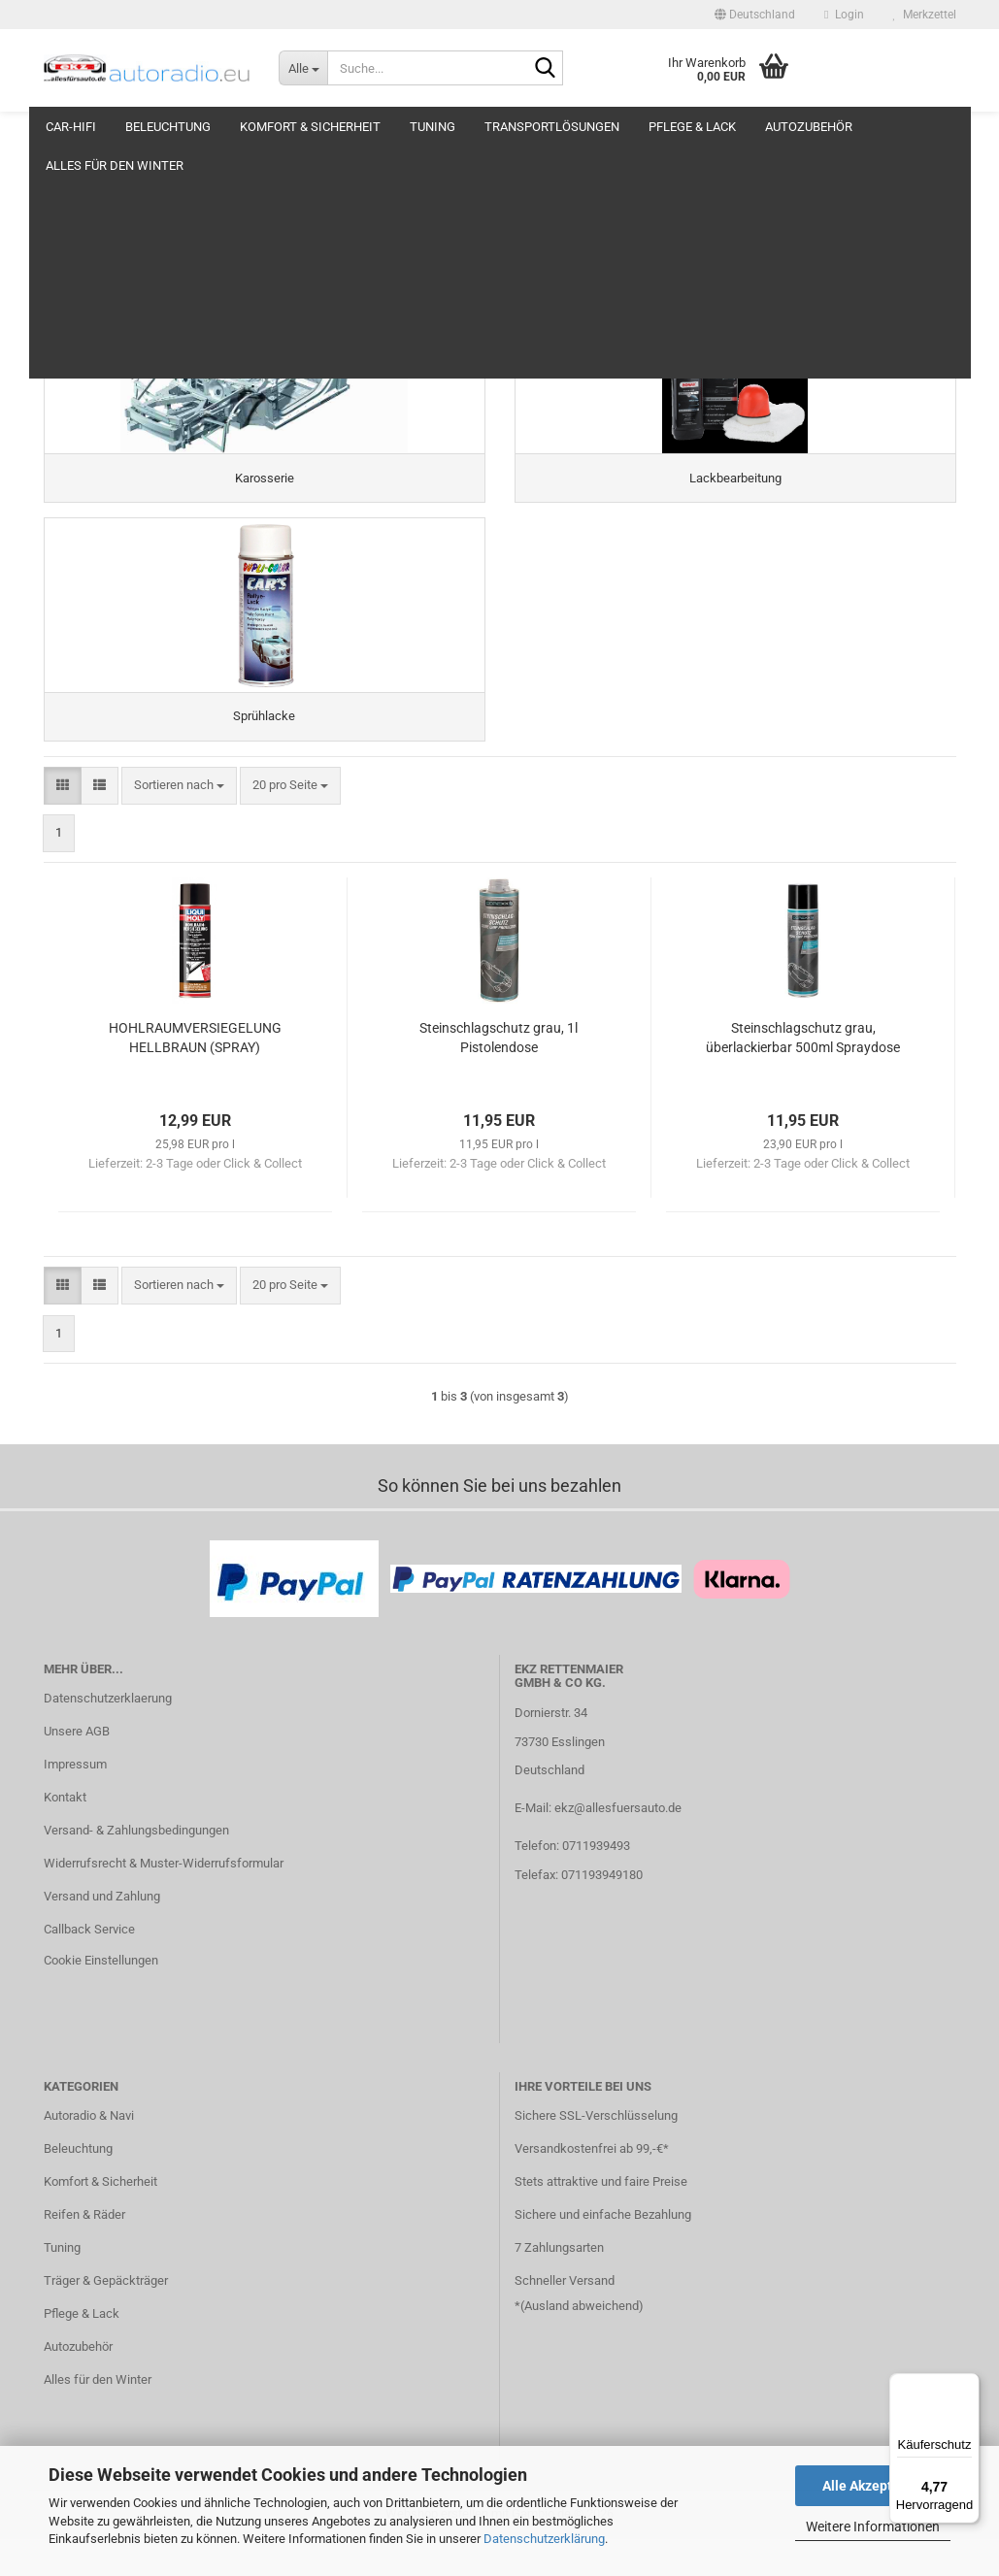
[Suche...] (303, 67)
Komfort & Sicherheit (310, 126)
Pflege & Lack (692, 126)
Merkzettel (924, 14)
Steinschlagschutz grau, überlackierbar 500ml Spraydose (803, 1075)
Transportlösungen (551, 126)
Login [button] (843, 14)
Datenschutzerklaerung (108, 1736)
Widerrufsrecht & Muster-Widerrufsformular (163, 1900)
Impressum (75, 1801)
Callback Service (89, 1966)
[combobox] (179, 823)
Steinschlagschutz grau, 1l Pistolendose (498, 1075)
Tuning (432, 126)
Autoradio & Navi (89, 2153)
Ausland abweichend (581, 2342)
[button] (755, 14)
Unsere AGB (77, 1768)
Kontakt (65, 1834)
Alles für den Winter (97, 2416)
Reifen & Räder (84, 2251)
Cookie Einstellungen (101, 1997)
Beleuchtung (168, 126)
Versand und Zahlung (102, 1933)
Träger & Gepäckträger (106, 2317)
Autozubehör (808, 126)
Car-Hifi (71, 126)
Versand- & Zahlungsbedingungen (136, 1867)
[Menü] (968, 2384)
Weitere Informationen (873, 2526)
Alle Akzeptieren (873, 2485)
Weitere (907, 126)
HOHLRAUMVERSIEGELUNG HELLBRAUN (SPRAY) (195, 1075)
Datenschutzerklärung (544, 2538)
